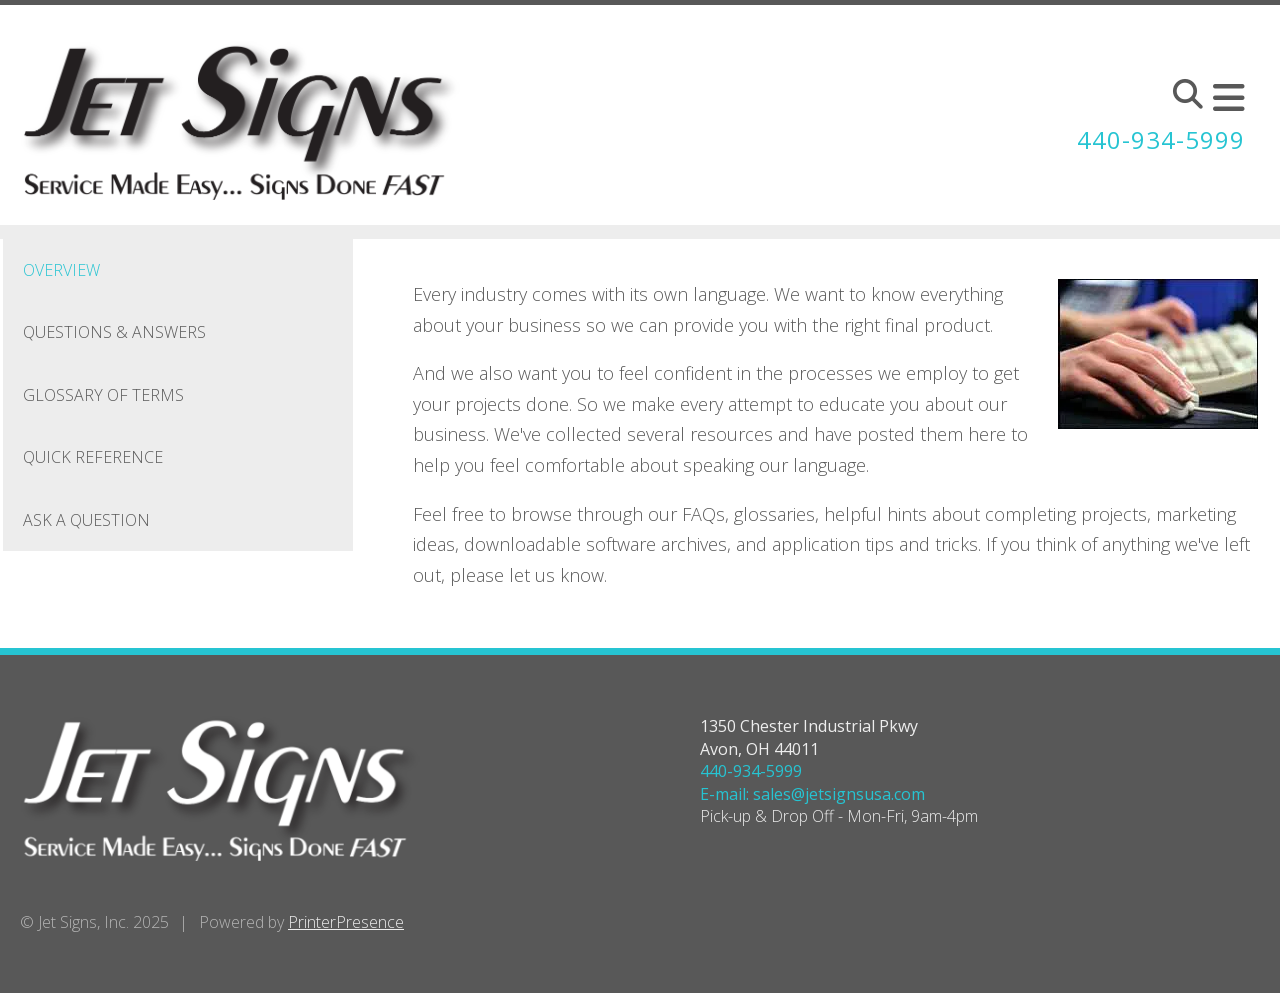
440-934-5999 (1161, 139)
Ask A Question (86, 520)
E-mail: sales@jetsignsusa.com (812, 794)
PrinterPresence (346, 922)
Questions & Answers (114, 332)
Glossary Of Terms (103, 395)
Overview (61, 270)
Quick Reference (93, 457)
